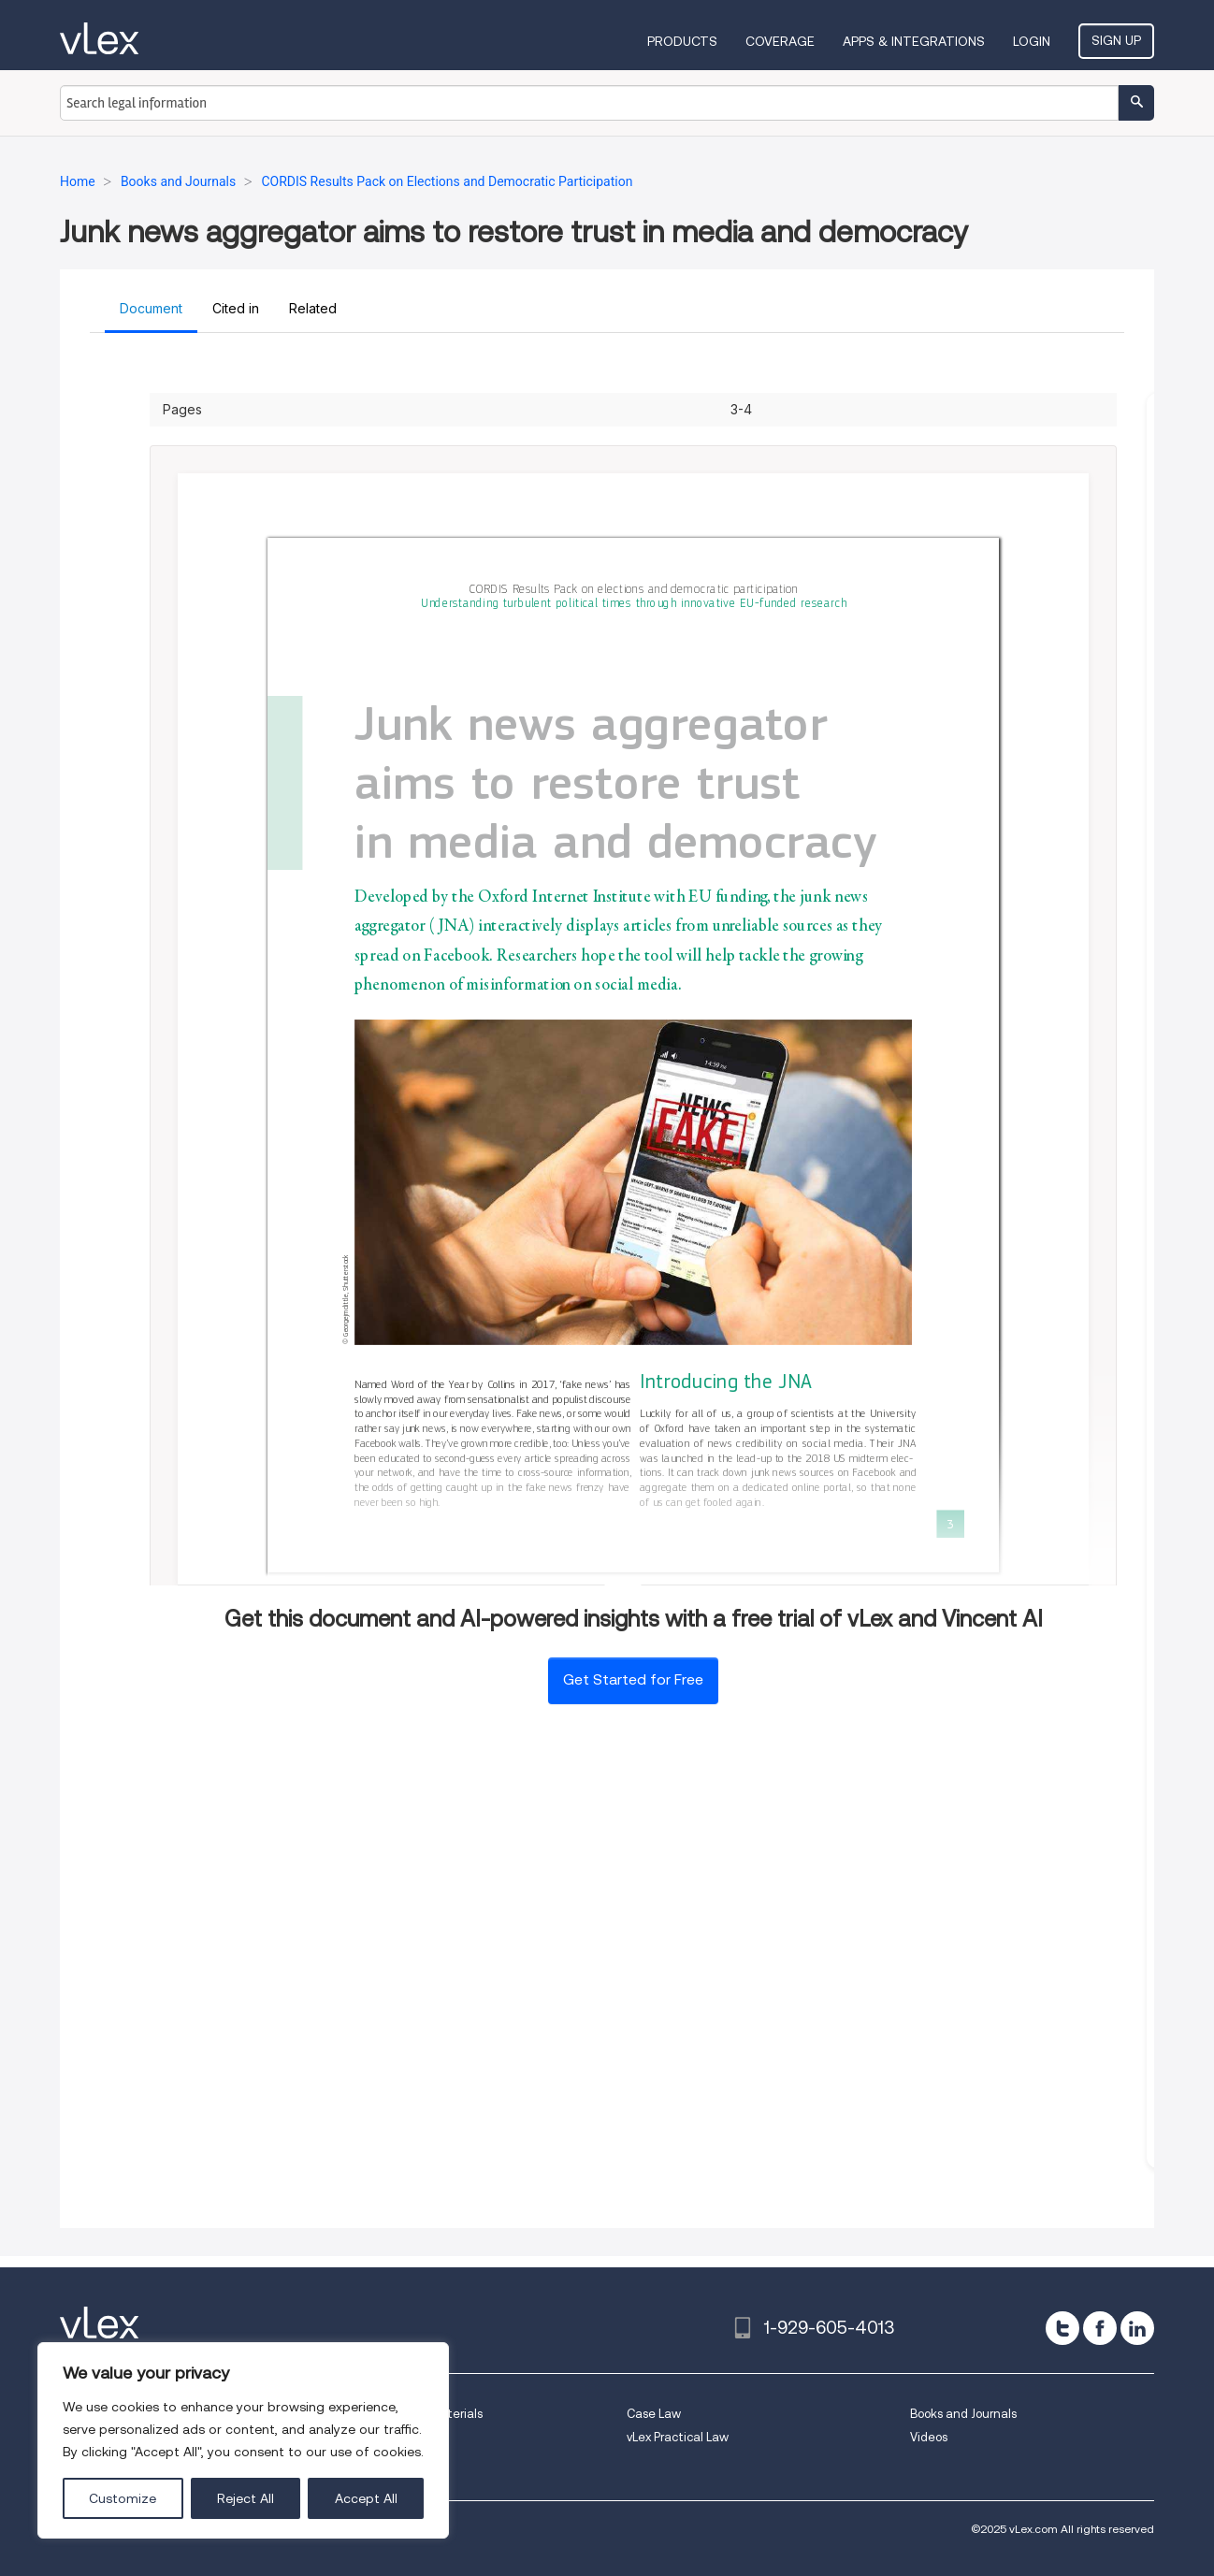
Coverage (780, 41)
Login (1031, 41)
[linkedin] (1137, 2328)
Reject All (245, 2498)
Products (682, 41)
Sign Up (1116, 40)
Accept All (366, 2498)
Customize (122, 2498)
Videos (928, 2437)
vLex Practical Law (678, 2437)
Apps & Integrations (914, 41)
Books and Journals (963, 2414)
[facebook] (1100, 2328)
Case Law (654, 2414)
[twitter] (1062, 2328)
